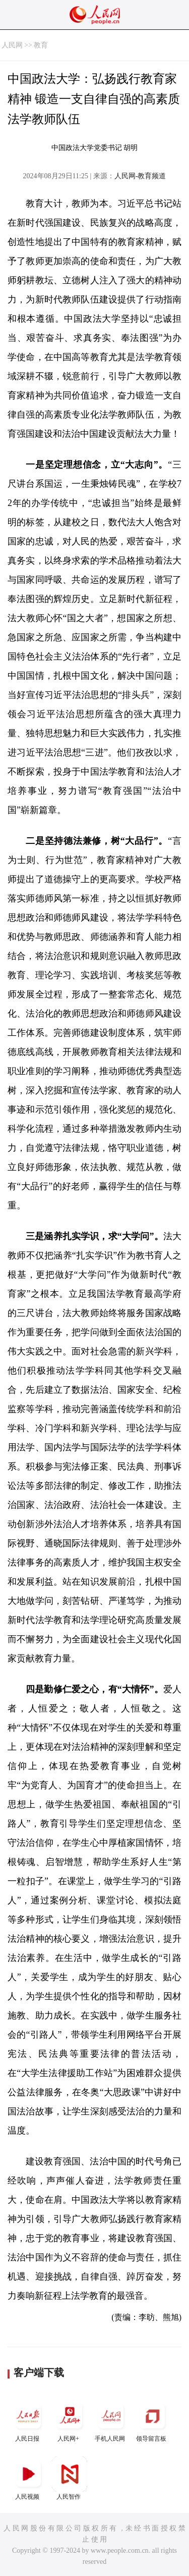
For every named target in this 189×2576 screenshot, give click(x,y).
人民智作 (69, 2478)
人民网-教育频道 (140, 176)
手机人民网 (111, 2420)
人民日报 (28, 2420)
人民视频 (28, 2478)
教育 (41, 45)
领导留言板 (152, 2420)
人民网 (12, 45)
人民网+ (69, 2420)
